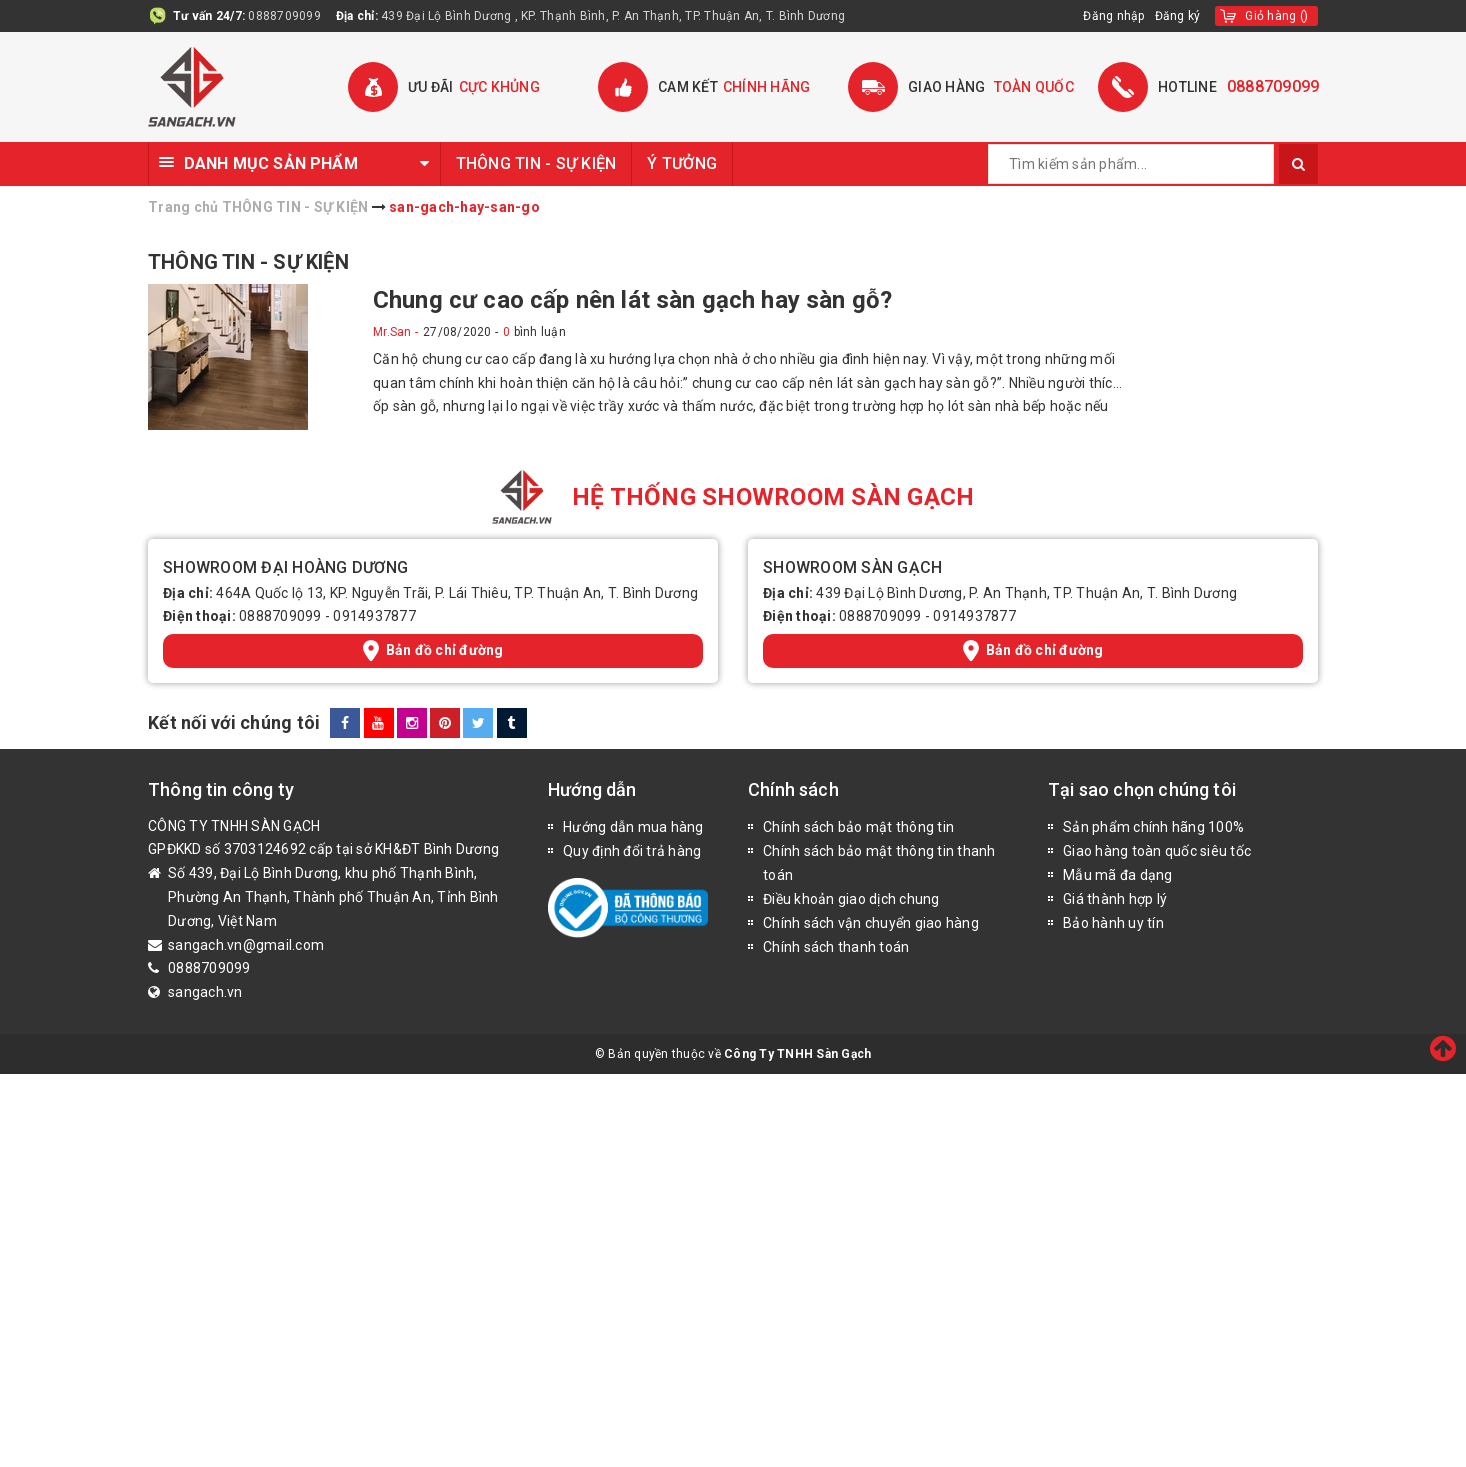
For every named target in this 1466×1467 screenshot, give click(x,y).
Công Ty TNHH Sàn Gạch (797, 1054)
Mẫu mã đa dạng (1118, 875)
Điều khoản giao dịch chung (851, 899)
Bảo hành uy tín (1113, 923)
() (1276, 16)
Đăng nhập (1113, 16)
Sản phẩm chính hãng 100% (1153, 827)
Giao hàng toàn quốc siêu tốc (1157, 851)
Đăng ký (1178, 16)
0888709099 (284, 16)
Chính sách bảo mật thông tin (858, 827)
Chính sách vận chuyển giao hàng (871, 923)
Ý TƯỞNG (682, 163)
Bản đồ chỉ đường (433, 650)
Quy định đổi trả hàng (632, 851)
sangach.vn (205, 992)
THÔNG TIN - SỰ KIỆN (536, 163)
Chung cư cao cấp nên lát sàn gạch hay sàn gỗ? (632, 300)
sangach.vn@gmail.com (246, 945)
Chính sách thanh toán (836, 947)
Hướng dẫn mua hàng (633, 827)
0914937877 (374, 616)
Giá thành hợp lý (1115, 899)
